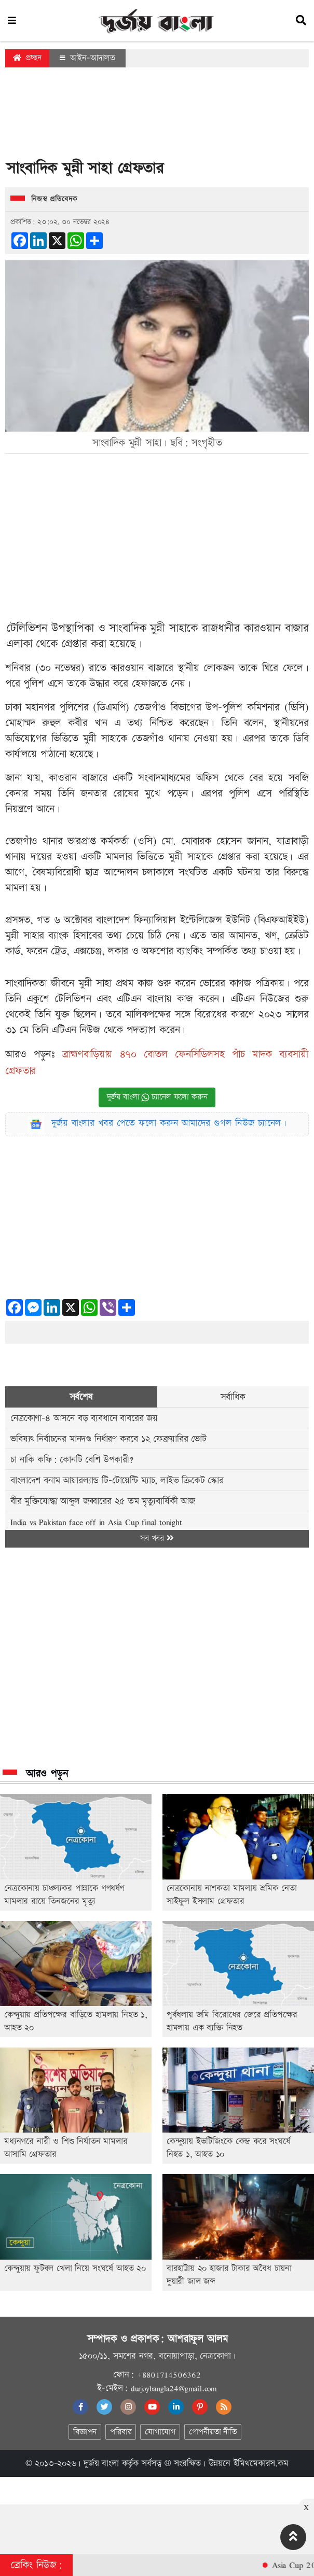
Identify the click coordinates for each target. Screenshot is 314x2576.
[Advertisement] (157, 116)
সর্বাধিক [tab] (233, 1396)
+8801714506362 (169, 2375)
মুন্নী (157, 628)
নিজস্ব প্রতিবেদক (54, 199)
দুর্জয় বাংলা (101, 2463)
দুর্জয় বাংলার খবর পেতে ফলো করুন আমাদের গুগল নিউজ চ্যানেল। (169, 1123)
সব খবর (156, 1538)
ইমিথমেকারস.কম (261, 2463)
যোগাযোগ (160, 2432)
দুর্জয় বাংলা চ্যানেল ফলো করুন (157, 1097)
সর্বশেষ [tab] (81, 1396)
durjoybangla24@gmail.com (174, 2388)
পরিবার (120, 2432)
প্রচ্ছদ (27, 58)
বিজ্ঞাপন (85, 2432)
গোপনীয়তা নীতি (213, 2432)
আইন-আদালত (87, 58)
